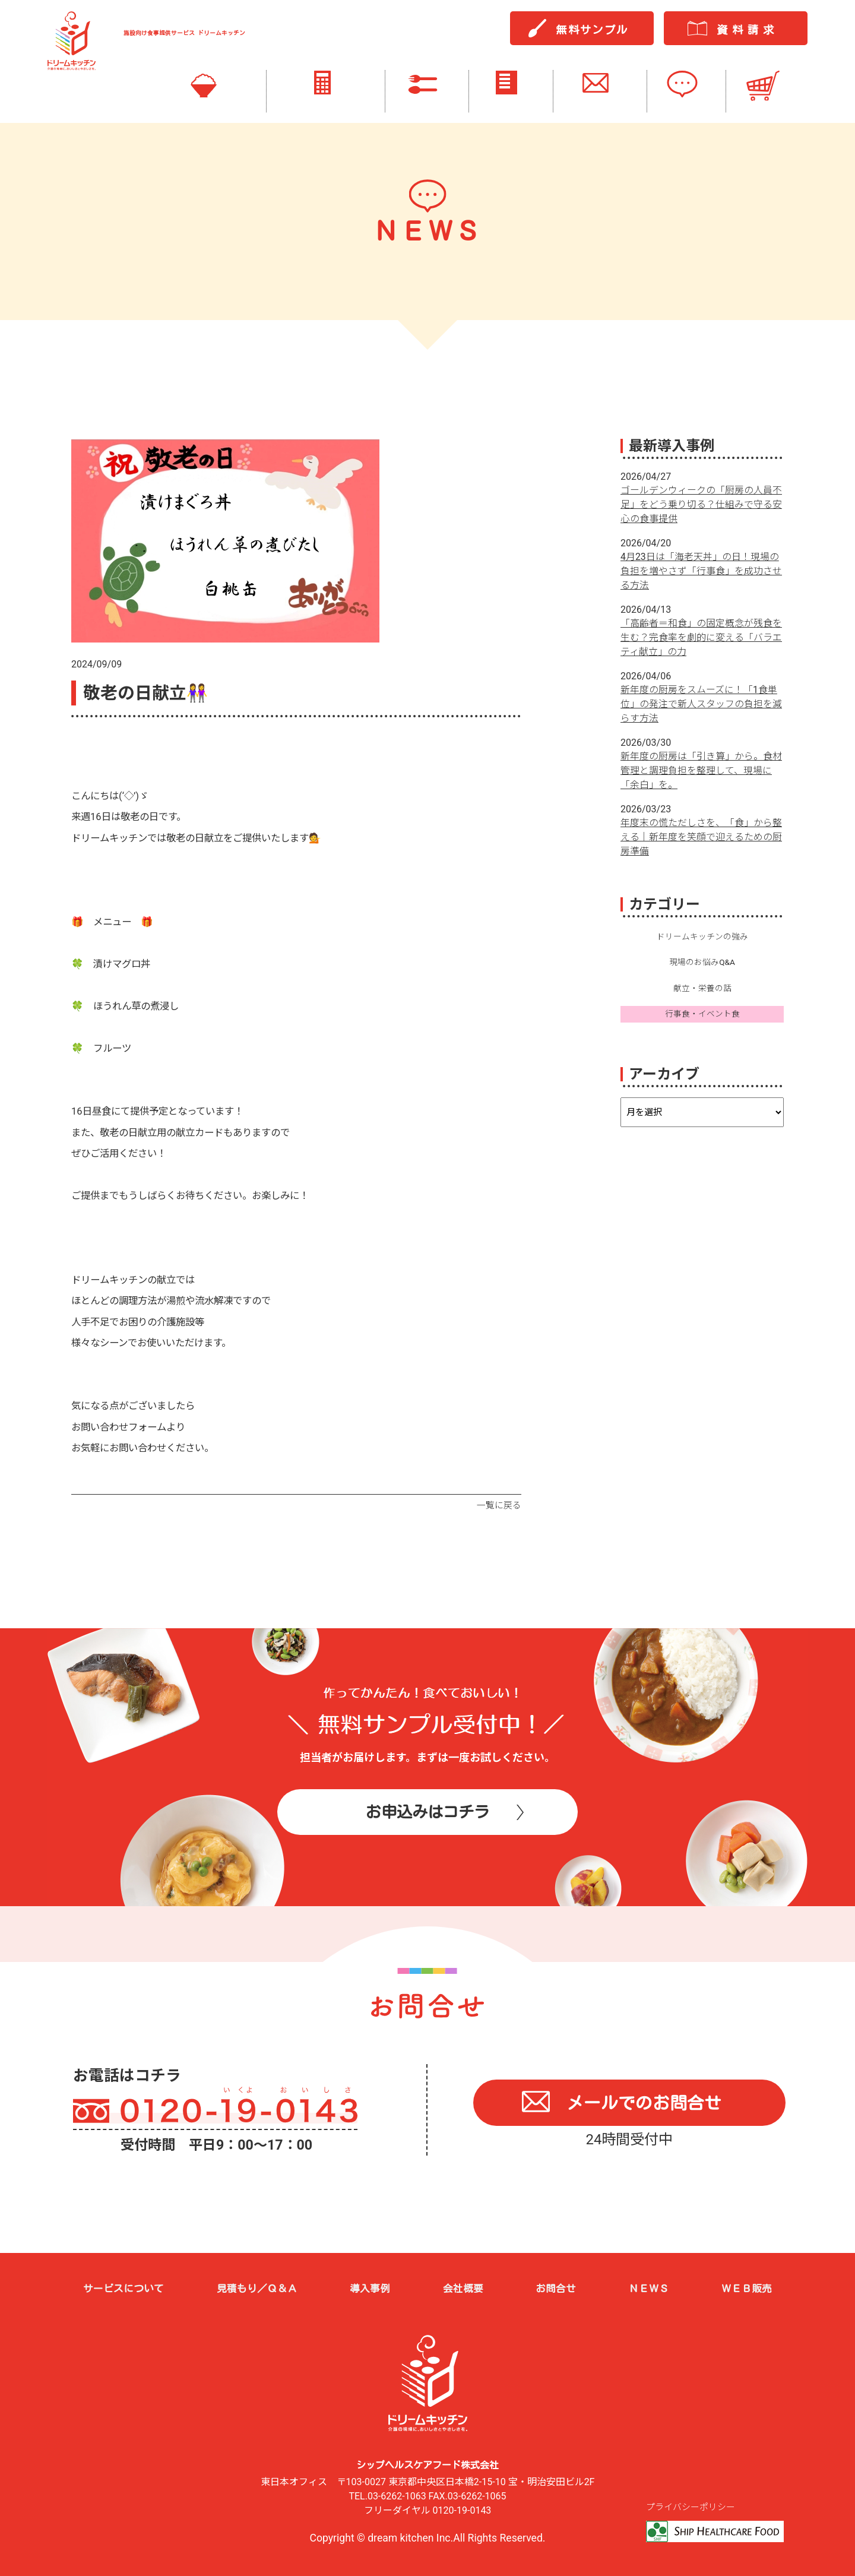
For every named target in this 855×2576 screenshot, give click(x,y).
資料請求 (747, 30)
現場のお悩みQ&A (702, 962)
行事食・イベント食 (702, 1014)
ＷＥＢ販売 (746, 2288)
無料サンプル (592, 30)
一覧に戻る (499, 1505)
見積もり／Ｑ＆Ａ (257, 2288)
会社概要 (463, 2288)
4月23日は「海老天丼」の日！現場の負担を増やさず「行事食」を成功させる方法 (701, 571)
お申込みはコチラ (427, 1814)
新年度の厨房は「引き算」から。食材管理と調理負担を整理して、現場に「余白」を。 (701, 770)
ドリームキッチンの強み (702, 936)
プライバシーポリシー (690, 2507)
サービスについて (123, 2288)
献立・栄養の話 (702, 988)
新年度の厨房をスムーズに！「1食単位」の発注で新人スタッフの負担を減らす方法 (701, 704)
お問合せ (556, 2288)
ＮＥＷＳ (649, 2288)
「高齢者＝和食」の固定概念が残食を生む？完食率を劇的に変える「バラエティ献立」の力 (701, 637)
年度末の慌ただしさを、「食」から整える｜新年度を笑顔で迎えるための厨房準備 (701, 837)
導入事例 (370, 2288)
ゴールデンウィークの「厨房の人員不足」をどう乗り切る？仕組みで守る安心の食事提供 (701, 504)
